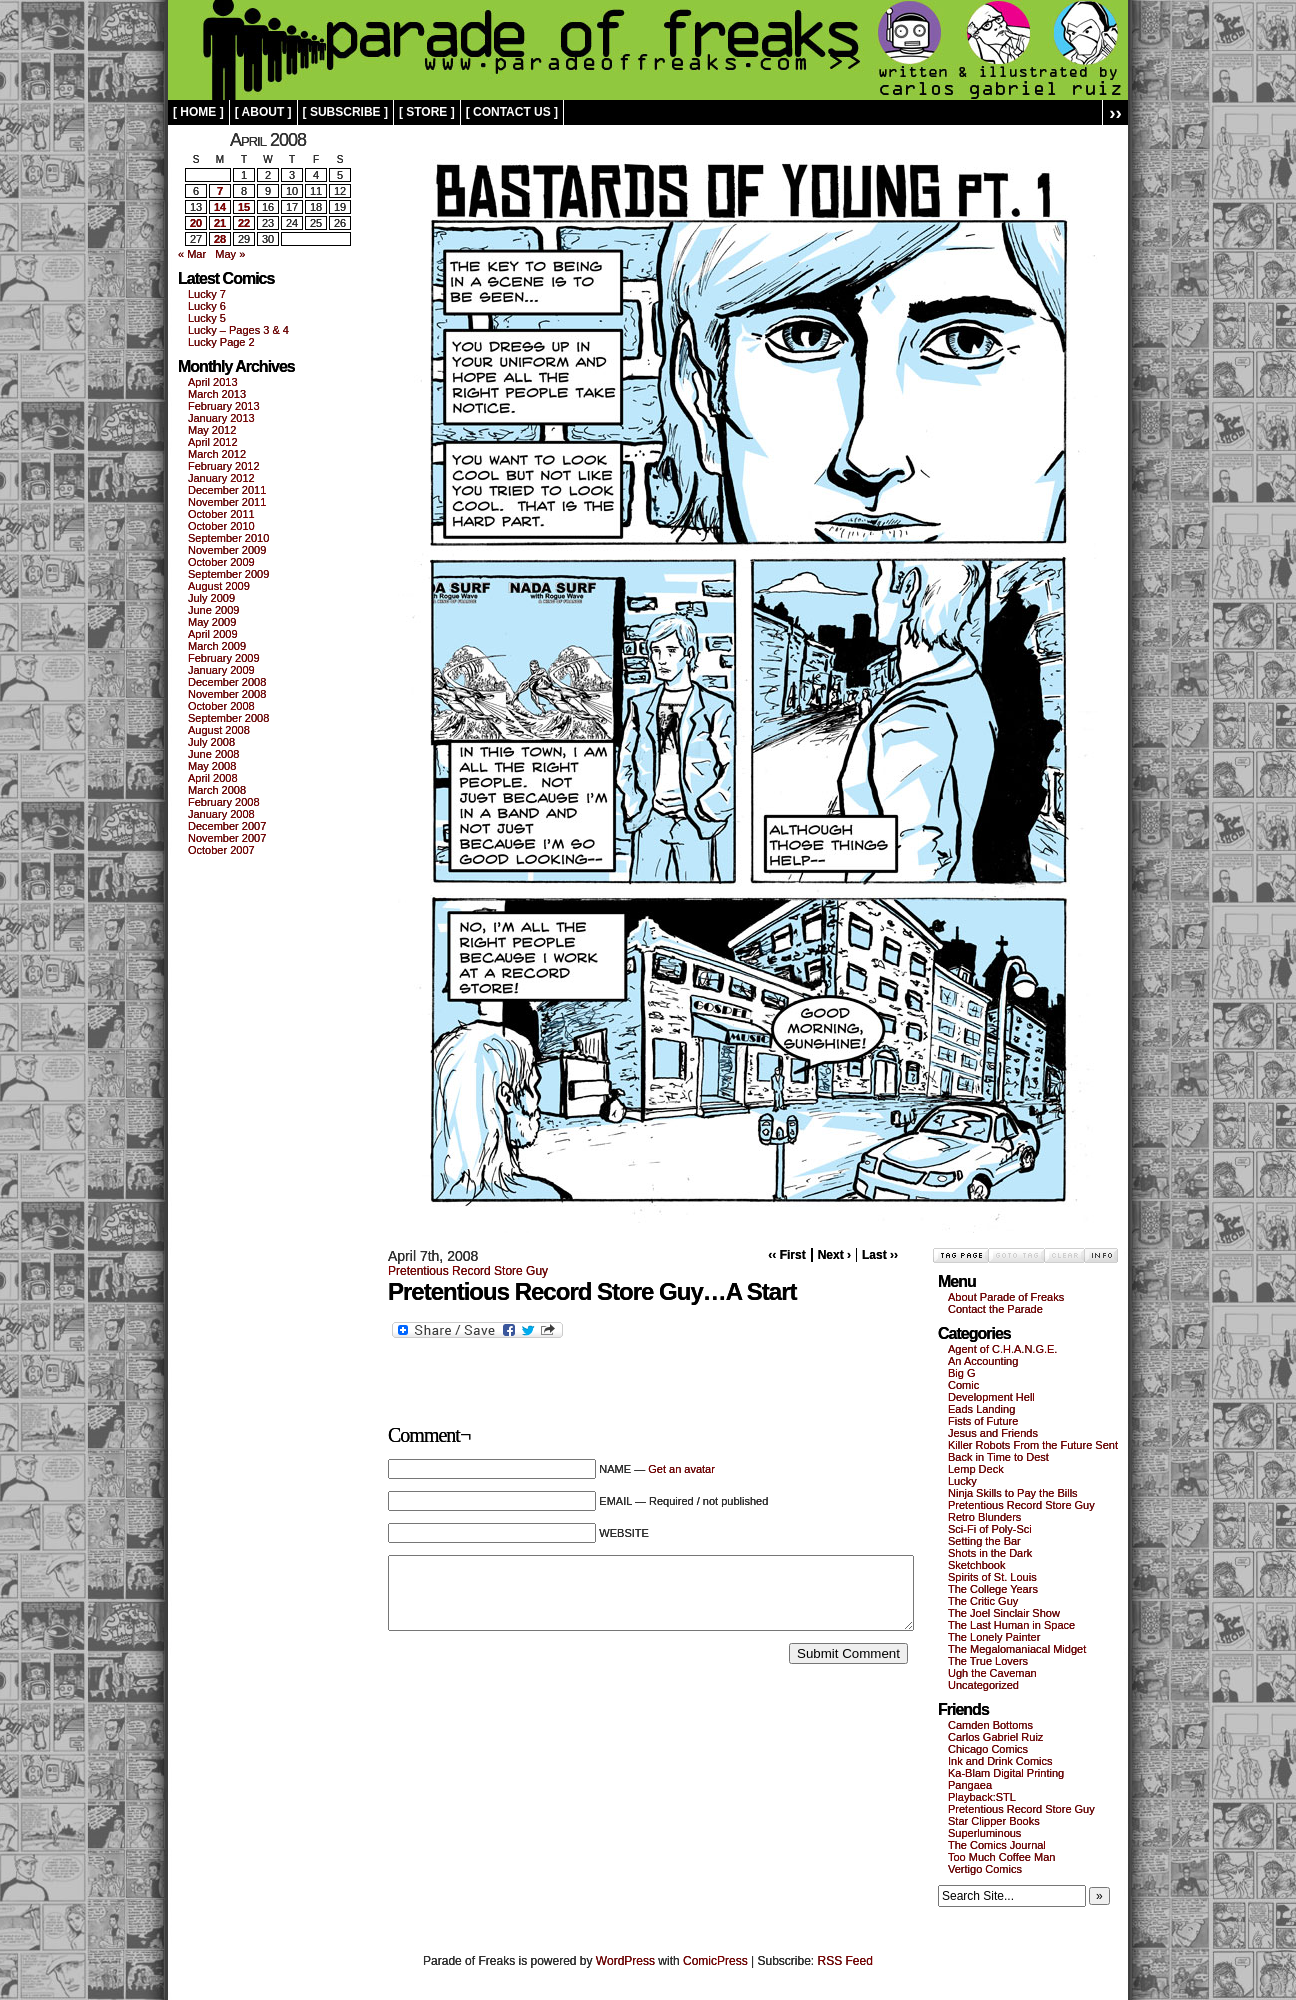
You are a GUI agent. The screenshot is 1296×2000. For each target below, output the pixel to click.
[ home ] (198, 112)
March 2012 (217, 454)
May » (230, 254)
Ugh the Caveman (992, 1673)
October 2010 (221, 526)
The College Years (993, 1589)
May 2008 (212, 766)
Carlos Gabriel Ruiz (995, 1737)
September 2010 (228, 538)
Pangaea (970, 1785)
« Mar (192, 254)
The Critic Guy (983, 1601)
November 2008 (227, 694)
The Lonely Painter (994, 1637)
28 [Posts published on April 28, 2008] (220, 239)
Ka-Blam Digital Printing (1006, 1773)
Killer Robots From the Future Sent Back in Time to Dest (1033, 1451)
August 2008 (219, 730)
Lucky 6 (207, 306)
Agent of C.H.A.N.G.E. (1002, 1349)
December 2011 (227, 490)
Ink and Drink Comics (1000, 1761)
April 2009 (213, 634)
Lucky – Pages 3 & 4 (238, 330)
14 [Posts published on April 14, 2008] (220, 207)
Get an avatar (681, 1469)
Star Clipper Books (994, 1821)
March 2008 (217, 790)
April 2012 (213, 442)
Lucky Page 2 (221, 342)
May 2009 (212, 622)
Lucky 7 (207, 294)
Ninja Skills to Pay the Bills (1013, 1493)
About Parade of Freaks (1006, 1297)
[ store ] (427, 112)
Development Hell (991, 1397)
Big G (962, 1373)
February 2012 (224, 466)
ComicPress (715, 1961)
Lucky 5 (207, 318)
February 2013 (224, 406)
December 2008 (227, 682)
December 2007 (227, 826)
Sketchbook (976, 1565)
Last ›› (880, 1255)
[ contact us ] (512, 112)
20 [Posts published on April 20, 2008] (196, 223)
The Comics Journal (997, 1845)
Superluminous (984, 1833)
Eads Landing (981, 1409)
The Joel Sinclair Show (1004, 1613)
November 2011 (227, 502)
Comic (963, 1385)
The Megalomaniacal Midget (1017, 1649)
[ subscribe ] (345, 112)
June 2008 (213, 754)
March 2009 (217, 646)
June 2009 (213, 610)
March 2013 (217, 394)
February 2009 (224, 658)
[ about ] (263, 112)
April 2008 (213, 778)
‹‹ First (786, 1255)
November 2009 (227, 550)
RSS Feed (845, 1961)
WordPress (625, 1961)
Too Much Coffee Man (1001, 1857)
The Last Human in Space (1011, 1625)
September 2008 (228, 718)
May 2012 (212, 430)
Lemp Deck (976, 1469)
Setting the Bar (984, 1541)
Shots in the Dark (990, 1553)
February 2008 (224, 802)
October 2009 (221, 562)
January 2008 (221, 814)
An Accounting (983, 1361)
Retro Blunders (984, 1517)
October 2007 (221, 850)
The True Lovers (988, 1661)
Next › (834, 1255)
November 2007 (227, 838)
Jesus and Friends (993, 1433)
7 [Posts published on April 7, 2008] (220, 191)
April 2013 (213, 382)
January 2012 (221, 478)
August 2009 (219, 586)
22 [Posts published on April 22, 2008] (244, 223)
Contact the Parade (995, 1309)
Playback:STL (982, 1797)
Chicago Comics (988, 1749)
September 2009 (228, 574)
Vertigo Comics (985, 1869)
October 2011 (221, 514)
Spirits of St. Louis (992, 1577)
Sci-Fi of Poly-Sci (990, 1529)
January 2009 (221, 670)
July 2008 (211, 742)
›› (1115, 112)
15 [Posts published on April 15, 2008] (244, 207)
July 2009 (211, 598)
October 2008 (221, 706)
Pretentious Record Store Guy (468, 1271)
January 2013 (221, 418)
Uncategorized (983, 1685)
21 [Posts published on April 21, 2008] (220, 223)
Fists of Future (983, 1421)
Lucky (962, 1481)
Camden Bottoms (990, 1725)
